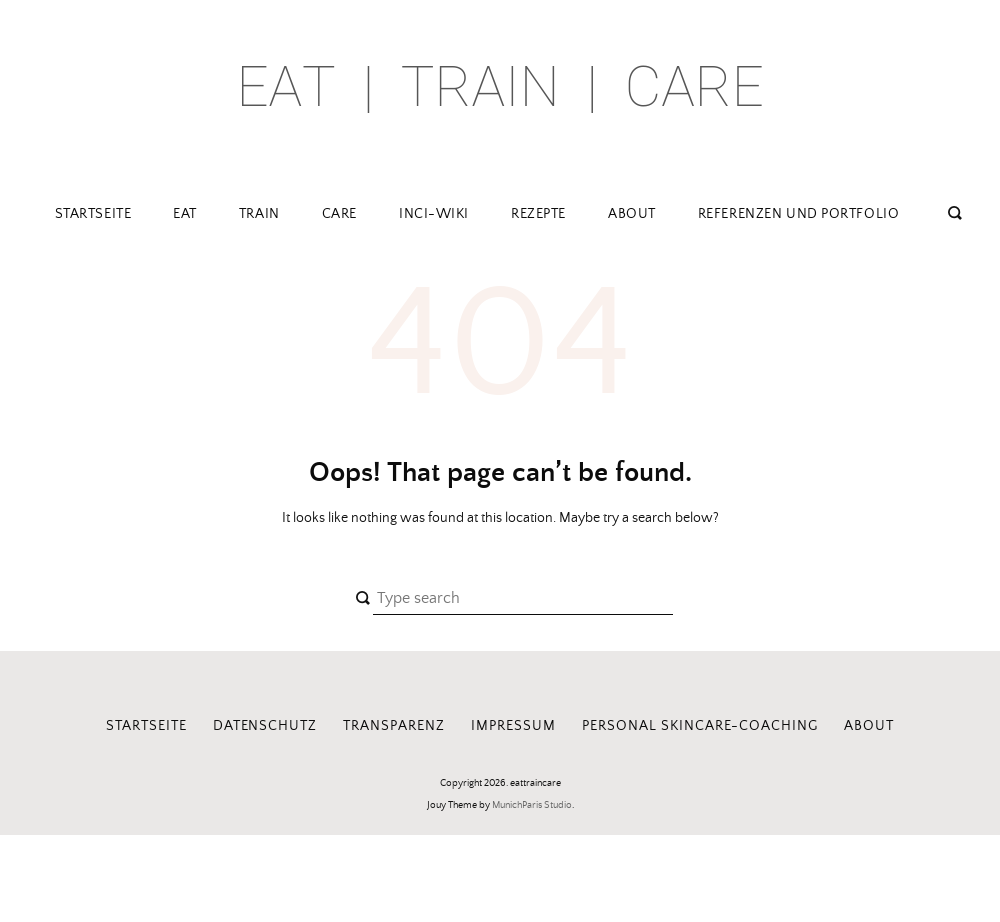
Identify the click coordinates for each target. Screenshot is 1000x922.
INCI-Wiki (434, 214)
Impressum (513, 726)
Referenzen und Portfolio (798, 214)
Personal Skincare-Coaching (700, 726)
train (259, 214)
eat (185, 214)
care (339, 214)
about (632, 214)
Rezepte (538, 214)
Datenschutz (265, 726)
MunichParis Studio (532, 805)
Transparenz (394, 726)
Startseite (93, 214)
